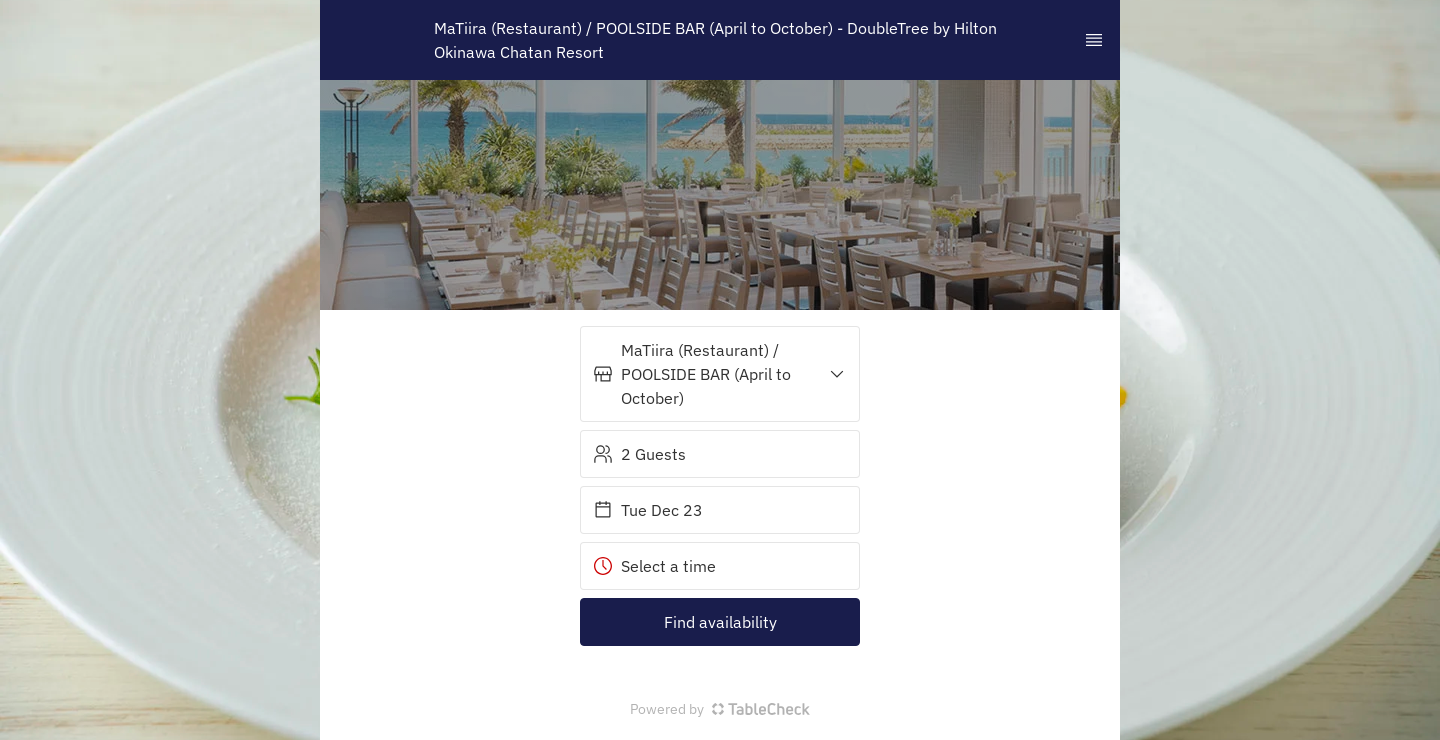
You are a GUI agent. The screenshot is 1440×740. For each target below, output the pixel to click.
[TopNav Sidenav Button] (1094, 40)
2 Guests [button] (639, 454)
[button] (720, 374)
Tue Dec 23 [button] (648, 510)
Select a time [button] (654, 566)
